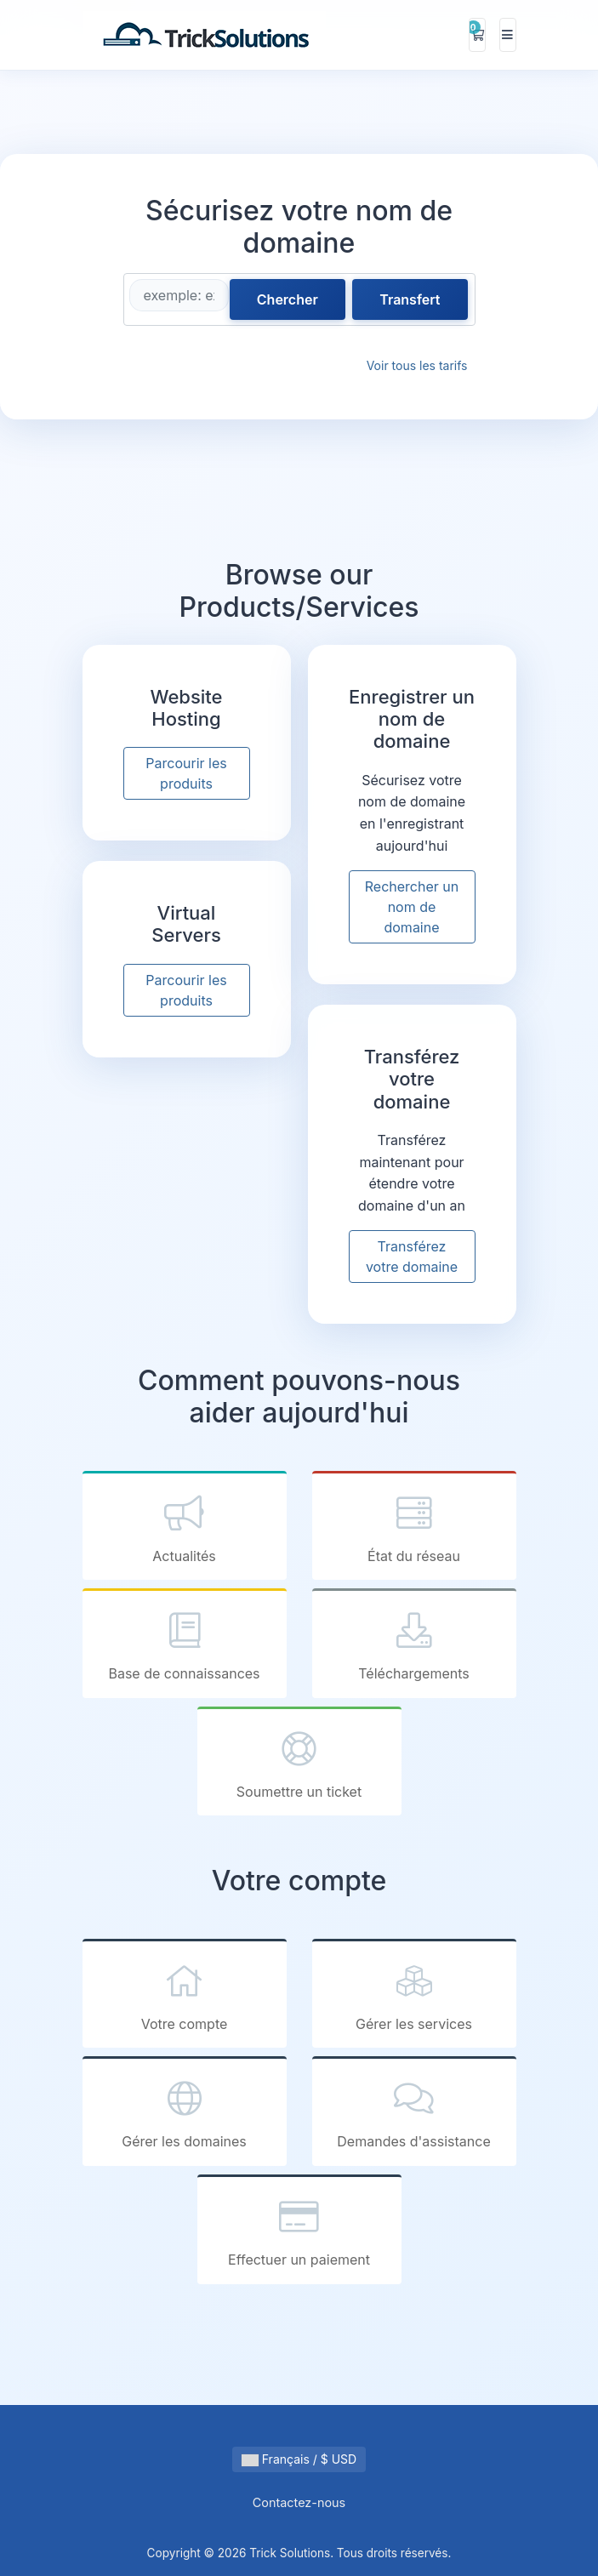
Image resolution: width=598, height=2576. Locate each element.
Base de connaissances (185, 1645)
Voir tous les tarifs (417, 365)
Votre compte (185, 1995)
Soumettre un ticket (299, 1763)
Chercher (287, 299)
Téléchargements (414, 1645)
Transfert (409, 299)
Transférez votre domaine (412, 1256)
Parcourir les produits (185, 773)
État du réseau (414, 1527)
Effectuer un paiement (299, 2231)
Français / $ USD (299, 2459)
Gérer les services (414, 1995)
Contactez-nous (299, 2502)
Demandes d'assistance (414, 2113)
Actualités (185, 1527)
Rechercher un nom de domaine (411, 907)
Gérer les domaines (185, 2113)
